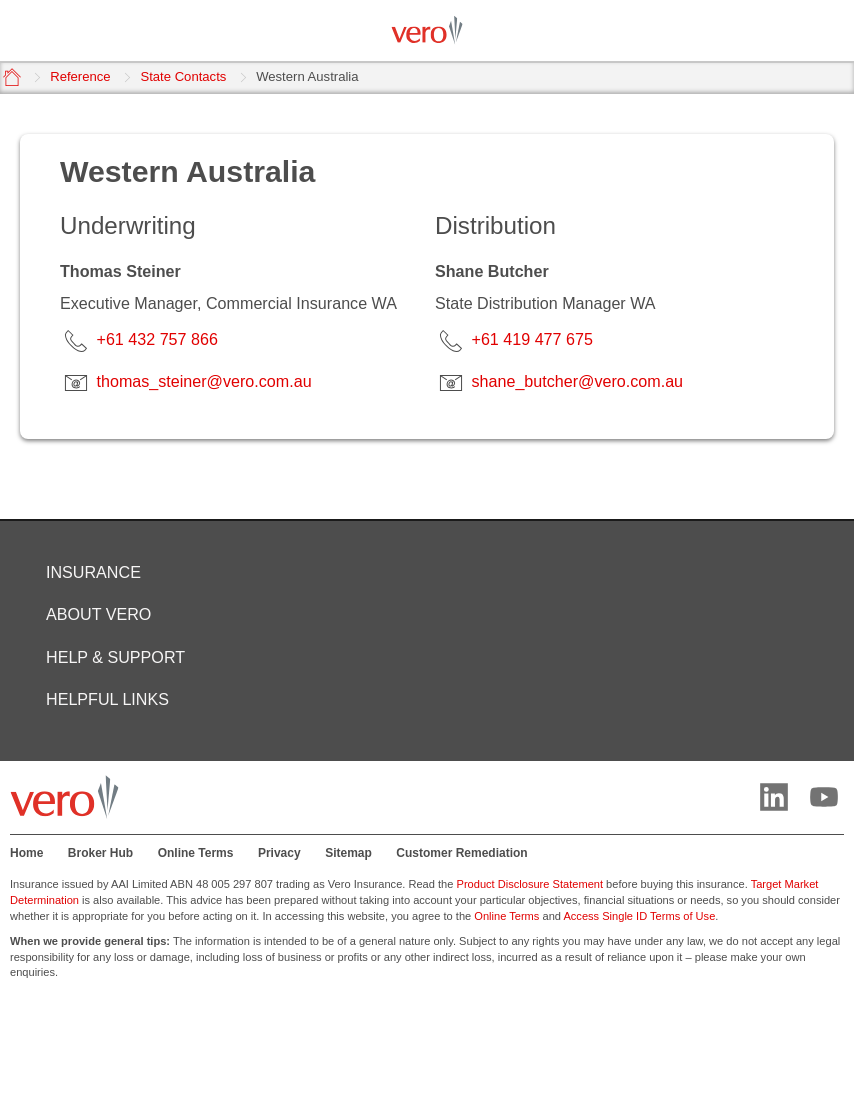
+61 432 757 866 (156, 339)
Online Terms (196, 853)
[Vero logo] (427, 30)
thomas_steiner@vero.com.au (203, 381)
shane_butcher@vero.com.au (577, 381)
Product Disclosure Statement (530, 884)
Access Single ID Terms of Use (639, 916)
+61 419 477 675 (531, 339)
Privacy (279, 853)
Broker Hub (100, 853)
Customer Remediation (461, 853)
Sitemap (348, 853)
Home (26, 853)
